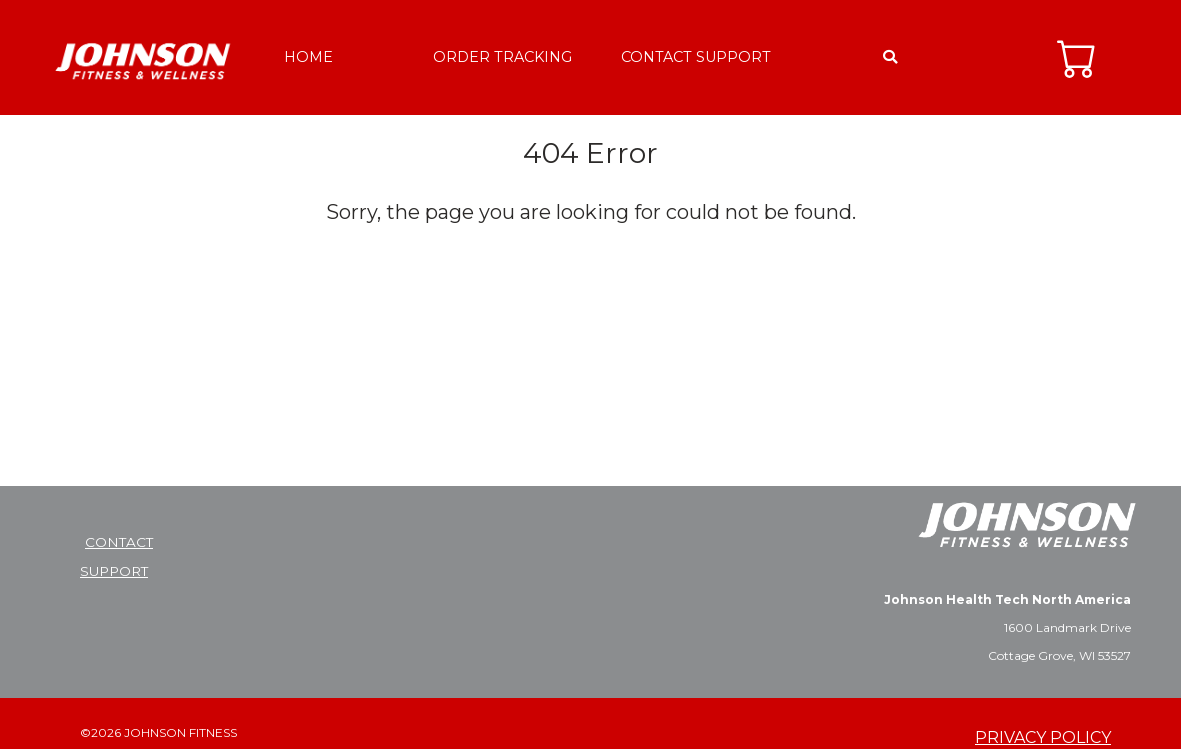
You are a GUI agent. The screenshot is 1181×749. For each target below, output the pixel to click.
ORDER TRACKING (502, 57)
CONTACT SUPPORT (696, 57)
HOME (308, 57)
